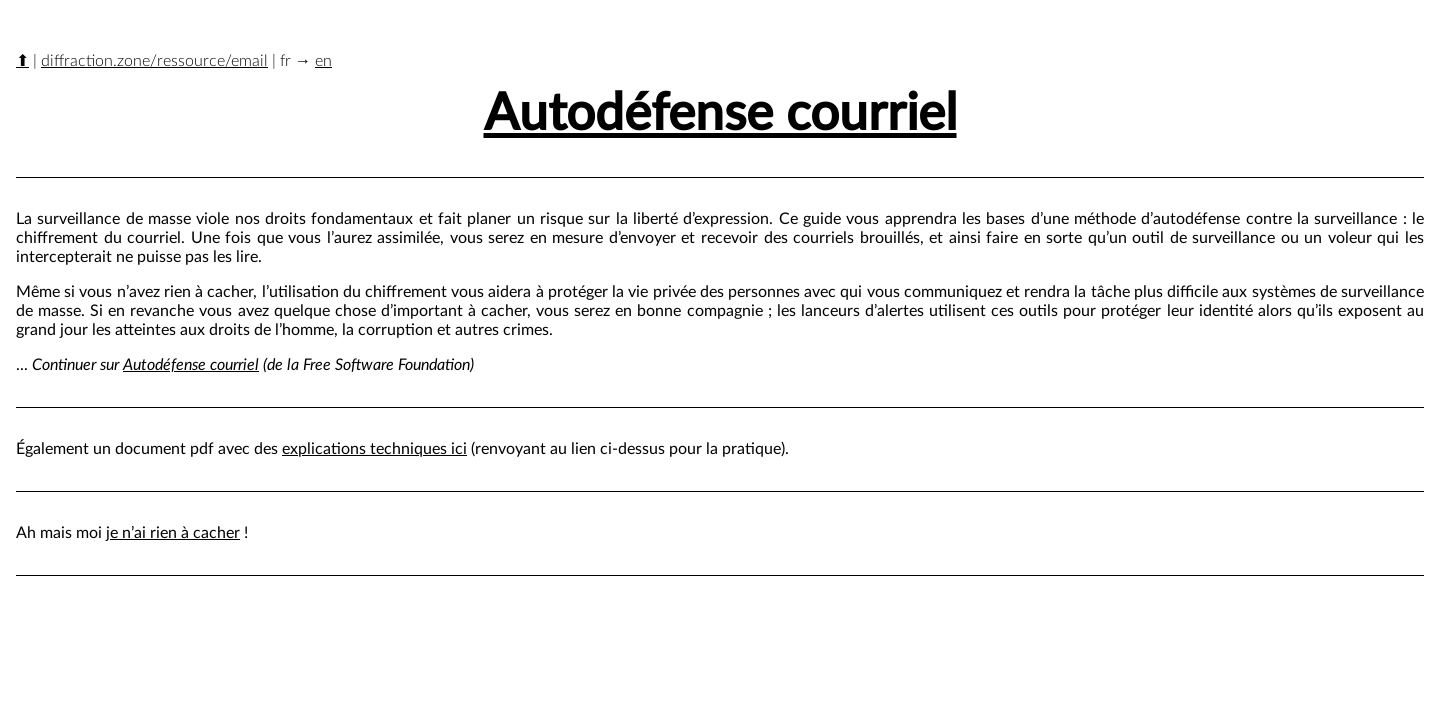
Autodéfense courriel (720, 114)
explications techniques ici (374, 449)
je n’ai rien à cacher (173, 533)
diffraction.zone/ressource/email (154, 61)
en (323, 61)
